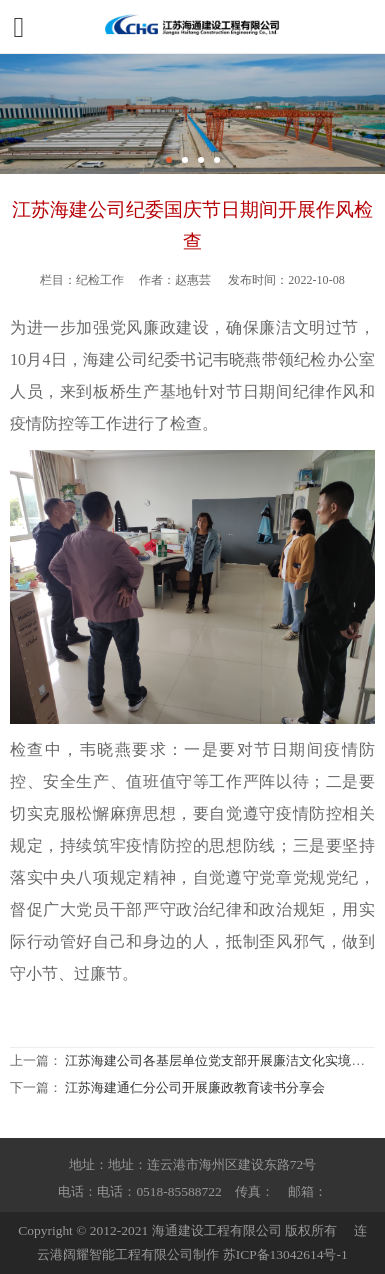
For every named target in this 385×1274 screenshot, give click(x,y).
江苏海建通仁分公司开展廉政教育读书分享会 (195, 1087)
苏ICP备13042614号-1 (285, 1254)
